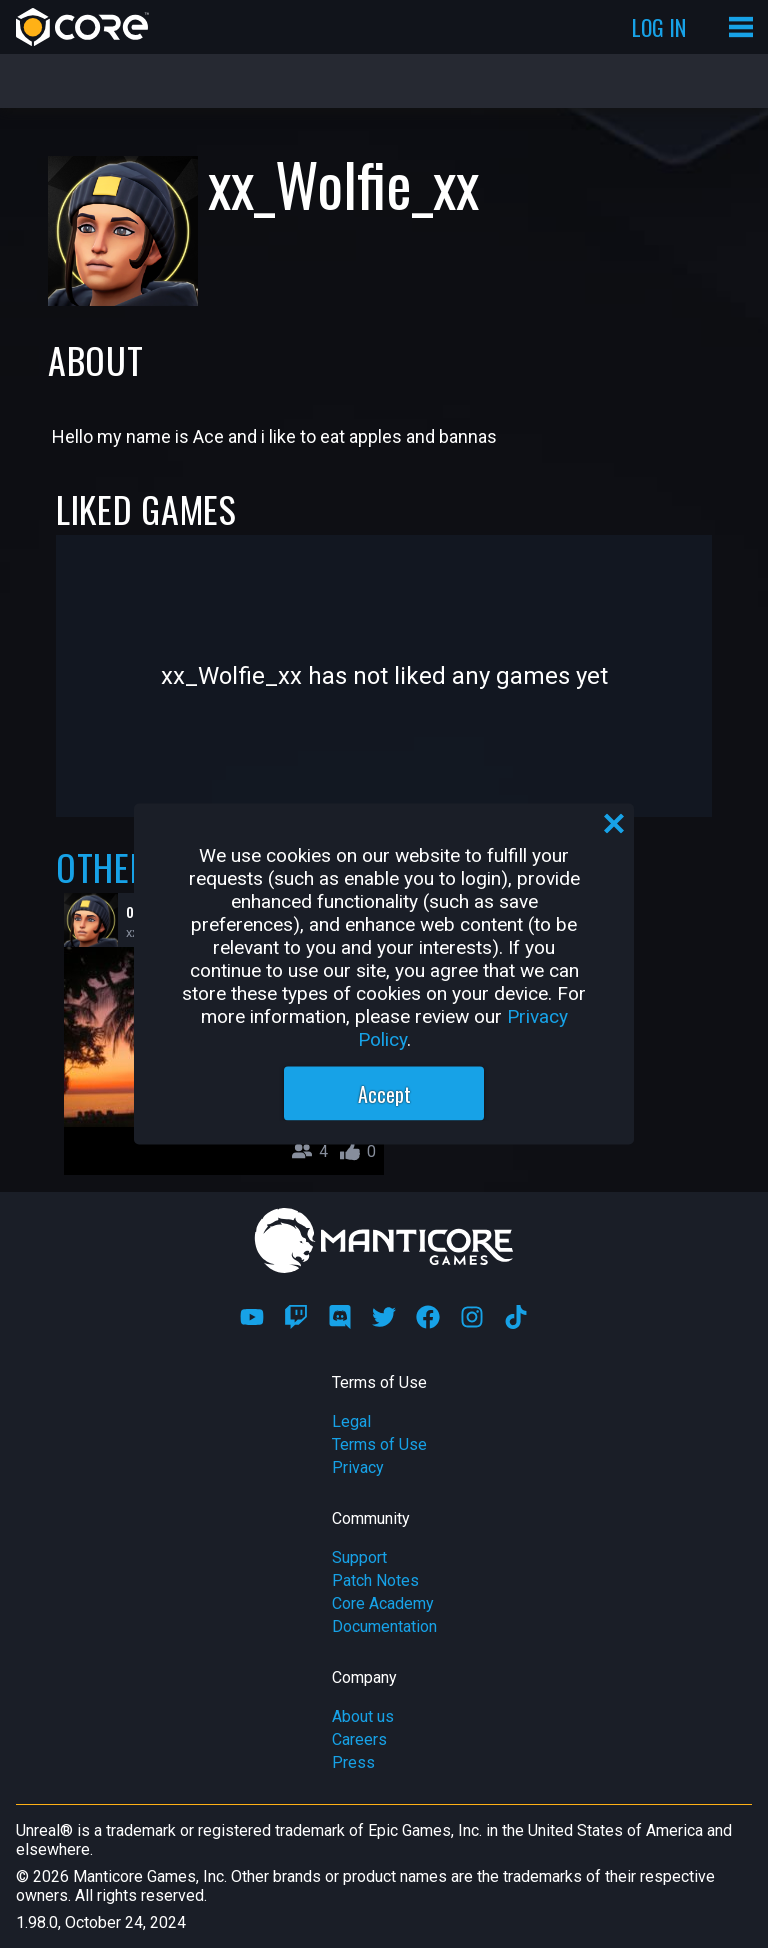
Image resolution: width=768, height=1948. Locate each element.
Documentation (384, 1626)
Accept (384, 1094)
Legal (351, 1421)
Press (353, 1762)
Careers (359, 1739)
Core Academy (383, 1603)
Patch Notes (375, 1580)
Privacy (358, 1467)
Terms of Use (379, 1444)
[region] (384, 974)
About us (363, 1716)
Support (359, 1557)
